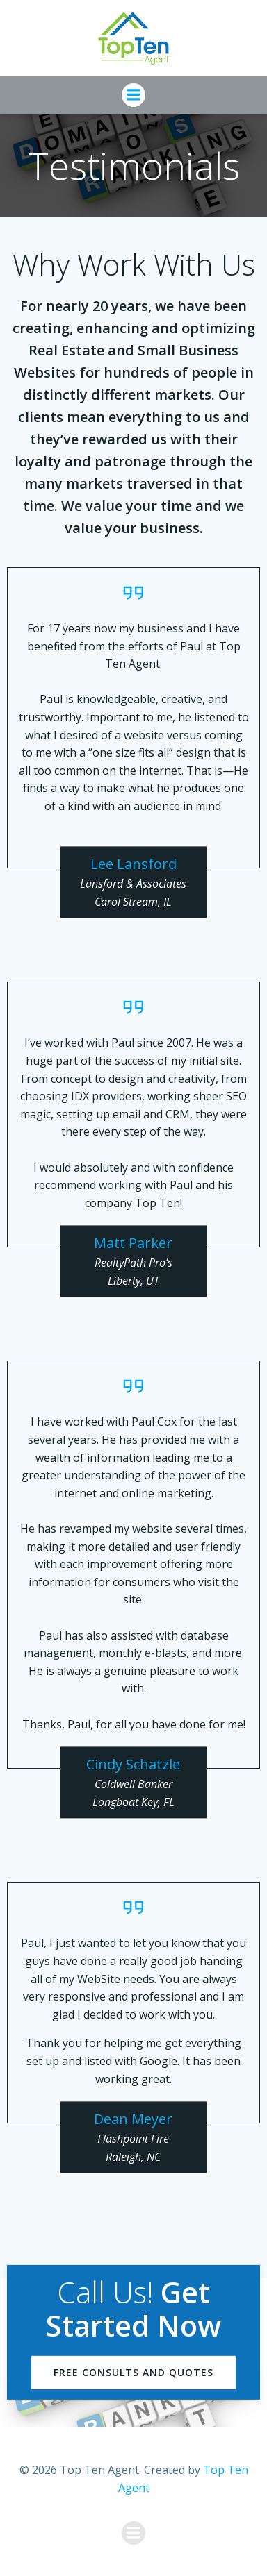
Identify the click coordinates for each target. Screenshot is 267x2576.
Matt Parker (133, 1243)
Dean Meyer (133, 2119)
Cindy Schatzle (133, 1765)
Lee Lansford (133, 864)
